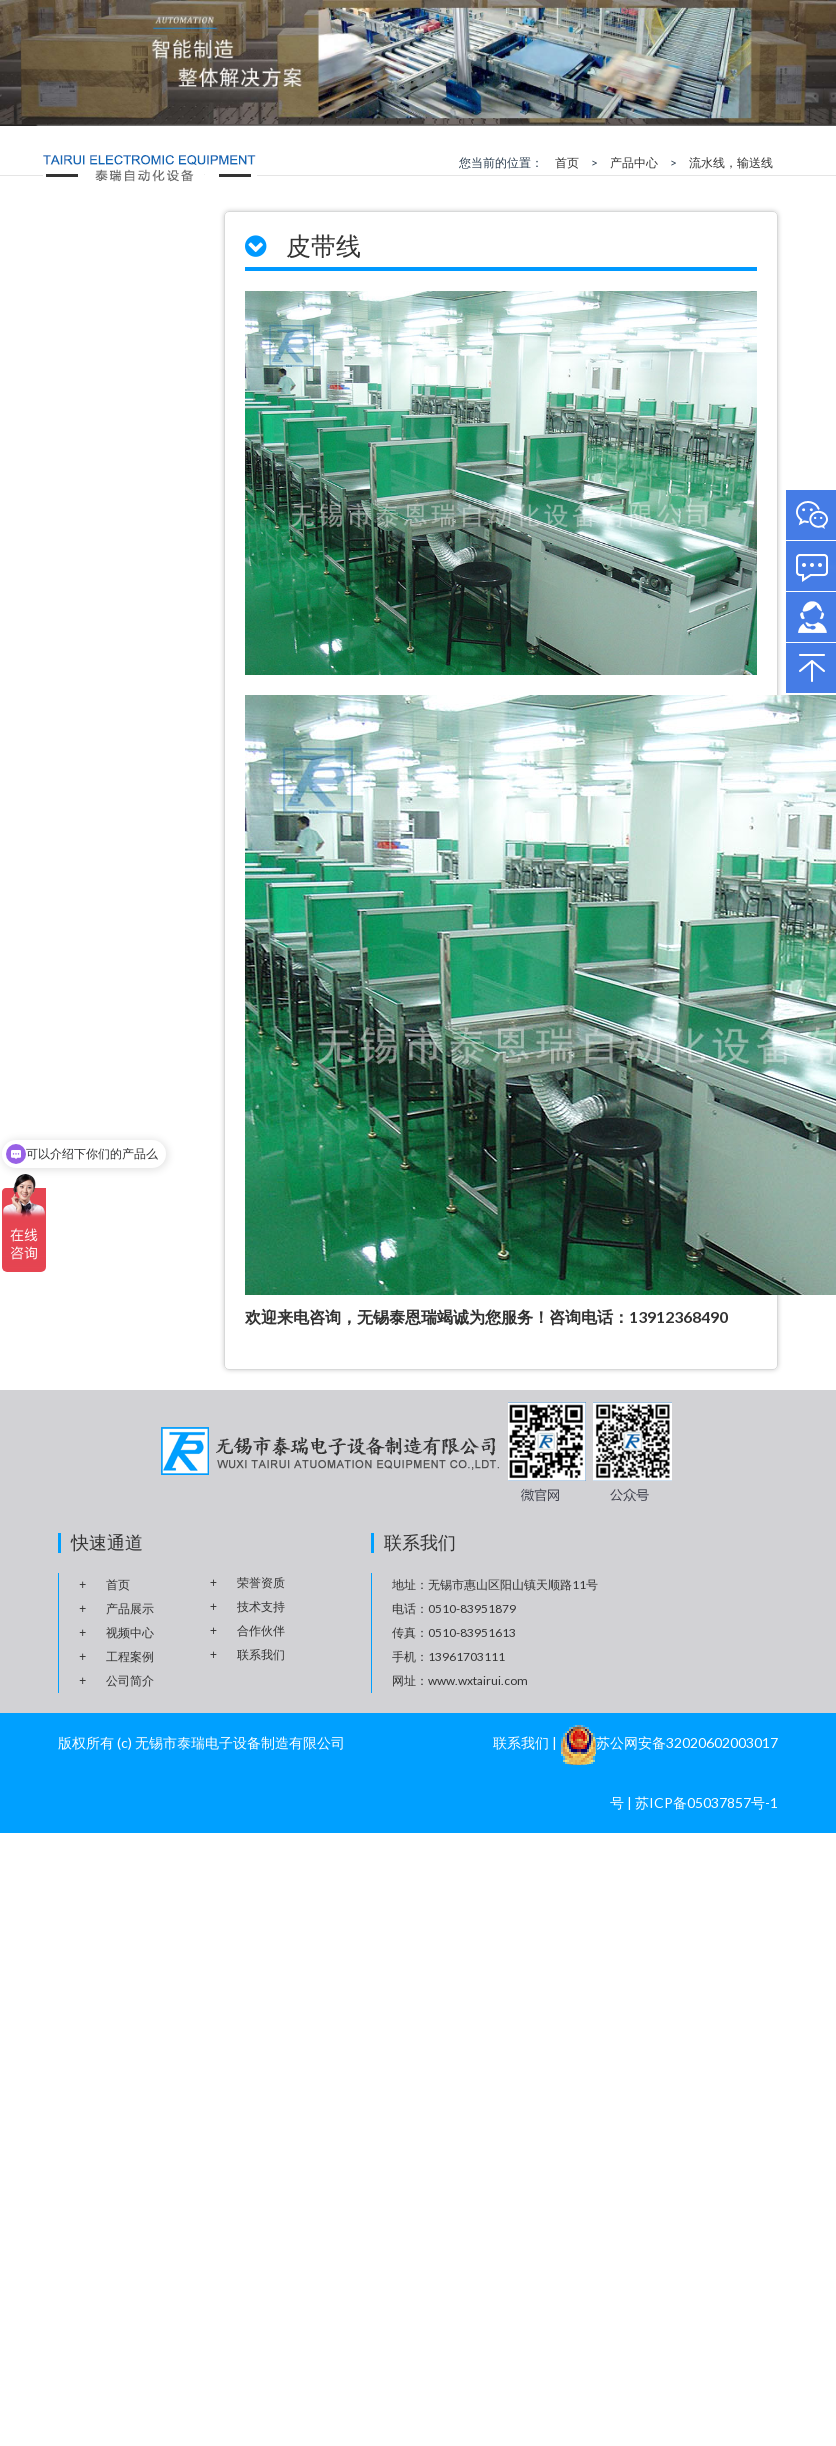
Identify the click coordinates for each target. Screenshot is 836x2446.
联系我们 (261, 1654)
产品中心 (634, 162)
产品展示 (130, 1608)
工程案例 (130, 1656)
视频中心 (130, 1632)
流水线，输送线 (731, 162)
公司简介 (130, 1680)
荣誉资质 (261, 1582)
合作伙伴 (261, 1630)
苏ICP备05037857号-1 (706, 1802)
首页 (567, 162)
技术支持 (261, 1606)
